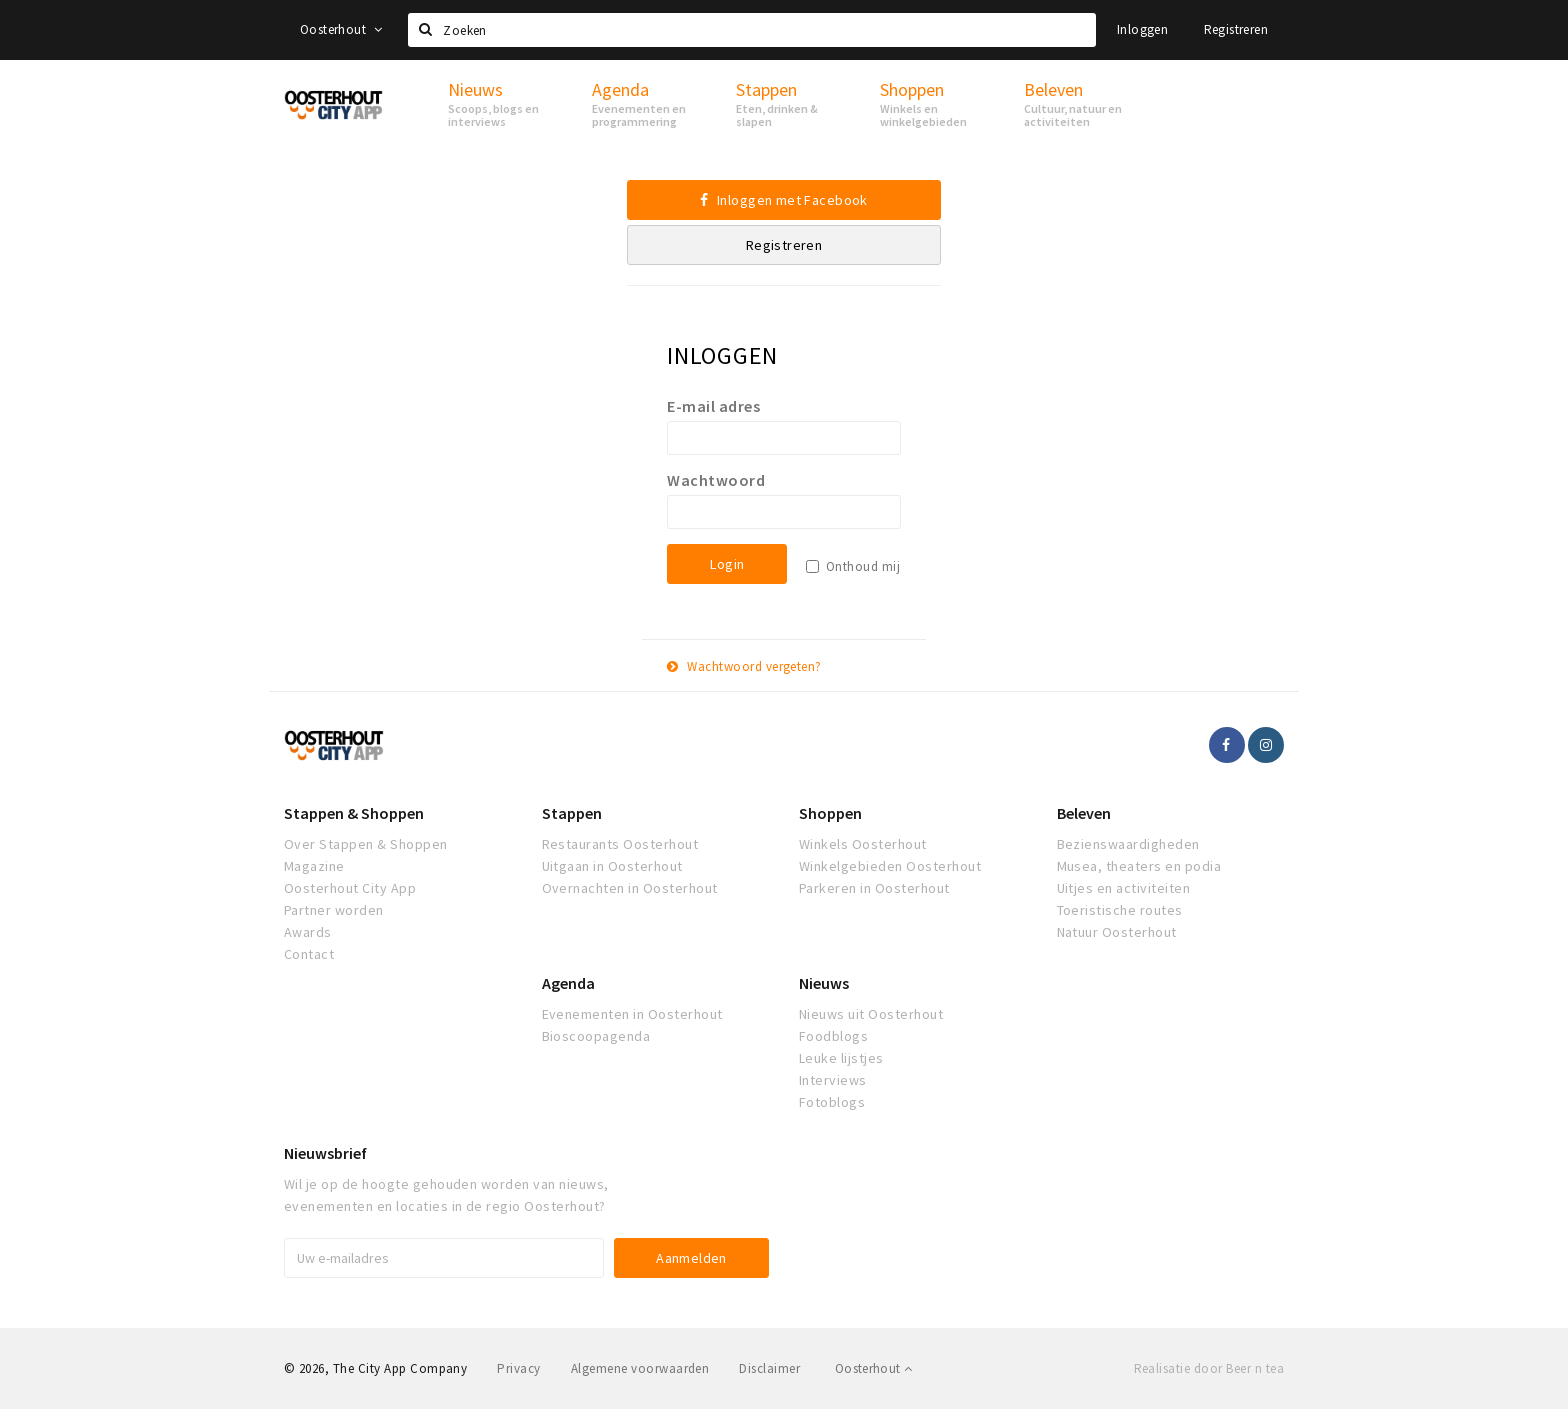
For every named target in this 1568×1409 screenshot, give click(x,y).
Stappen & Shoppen (354, 813)
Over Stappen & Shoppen (366, 844)
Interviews (833, 1080)
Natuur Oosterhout (1117, 932)
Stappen (572, 813)
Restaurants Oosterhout (620, 844)
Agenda (568, 983)
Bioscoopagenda (596, 1036)
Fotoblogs (832, 1102)
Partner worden (334, 910)
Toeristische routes (1120, 910)
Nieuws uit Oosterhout (871, 1014)
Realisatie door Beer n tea (1209, 1368)
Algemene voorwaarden (640, 1368)
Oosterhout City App (350, 888)
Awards (308, 932)
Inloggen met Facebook (784, 200)
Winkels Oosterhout (863, 844)
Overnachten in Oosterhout (630, 888)
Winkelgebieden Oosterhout (890, 866)
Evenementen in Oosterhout (632, 1014)
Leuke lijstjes (841, 1058)
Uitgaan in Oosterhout (612, 866)
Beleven (1084, 813)
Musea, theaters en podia (1139, 866)
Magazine (314, 866)
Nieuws (824, 983)
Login (727, 564)
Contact (309, 954)
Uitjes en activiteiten (1124, 888)
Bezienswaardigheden (1128, 844)
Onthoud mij (863, 566)
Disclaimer (769, 1368)
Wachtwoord (716, 480)
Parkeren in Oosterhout (874, 888)
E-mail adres (713, 406)
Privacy (518, 1368)
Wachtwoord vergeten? (744, 666)
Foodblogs (833, 1036)
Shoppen (830, 813)
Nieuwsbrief (325, 1153)
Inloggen (1142, 29)
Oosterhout (341, 29)
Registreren (1236, 29)
